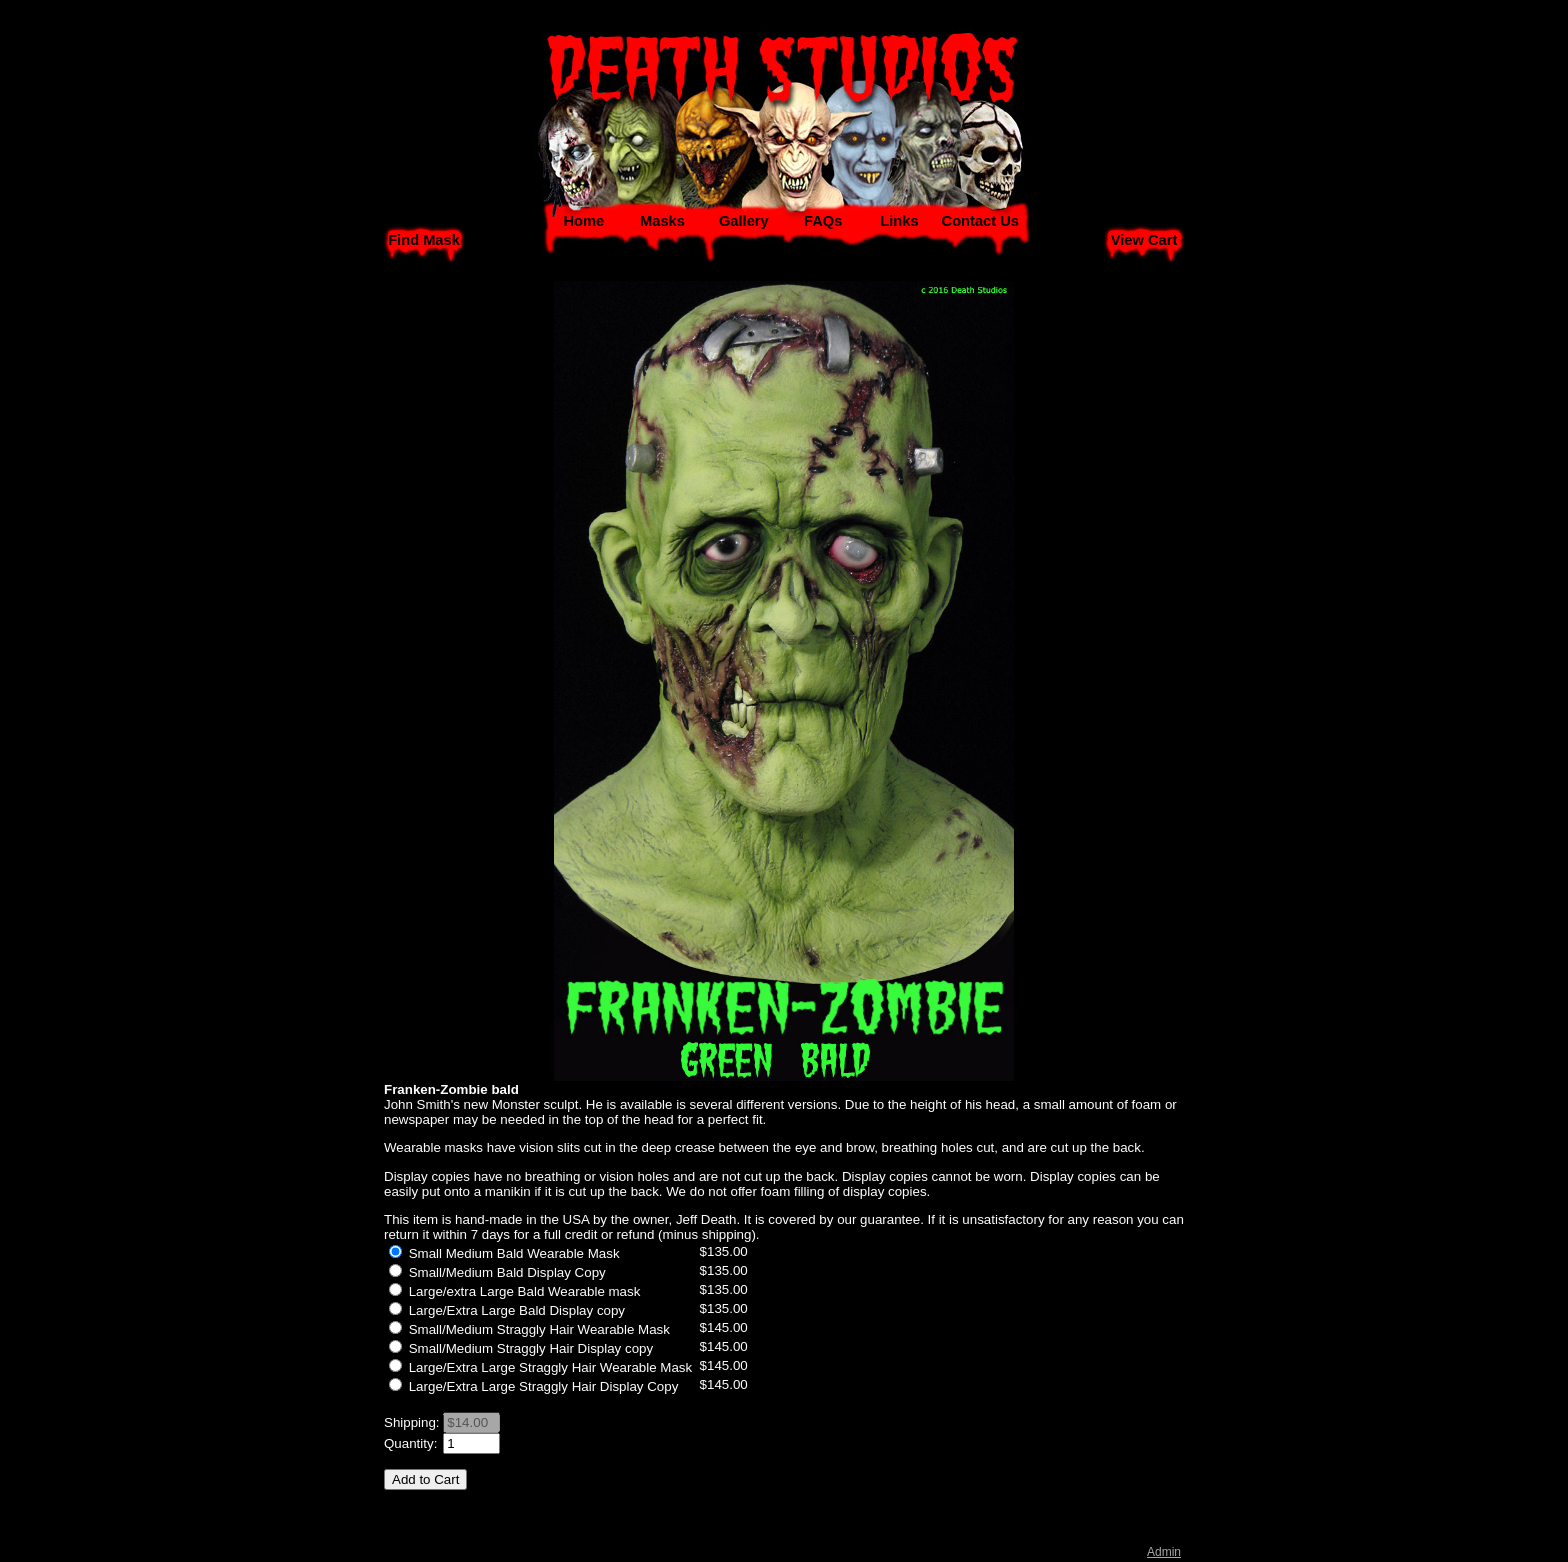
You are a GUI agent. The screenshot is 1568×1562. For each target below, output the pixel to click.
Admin (1164, 1552)
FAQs (823, 221)
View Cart (1144, 240)
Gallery (744, 221)
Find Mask (424, 240)
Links (899, 221)
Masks (662, 221)
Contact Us (980, 221)
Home (583, 221)
